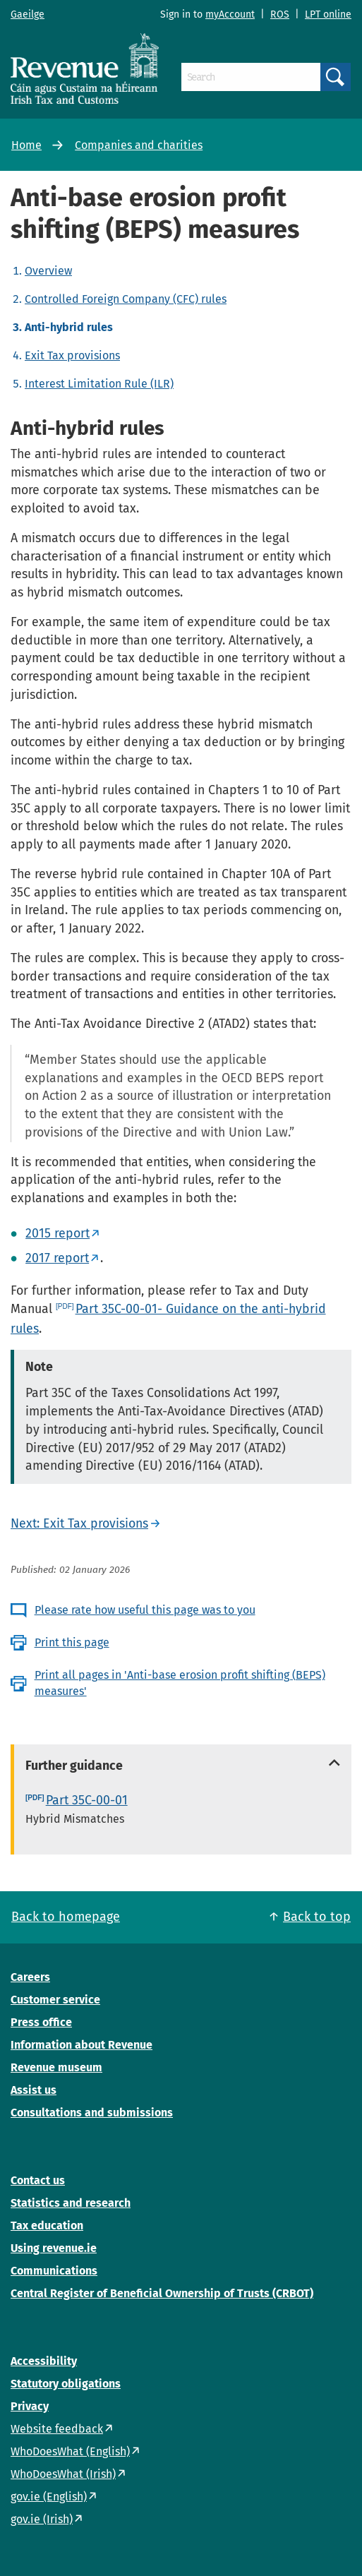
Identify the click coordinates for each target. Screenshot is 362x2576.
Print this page (72, 1642)
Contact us (38, 2180)
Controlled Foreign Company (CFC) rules (126, 299)
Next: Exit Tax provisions (79, 1523)
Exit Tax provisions (72, 355)
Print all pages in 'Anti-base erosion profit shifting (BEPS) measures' (180, 1682)
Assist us (33, 2090)
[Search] (250, 77)
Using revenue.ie (54, 2248)
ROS (279, 14)
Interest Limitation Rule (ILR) (99, 383)
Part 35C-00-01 (87, 1800)
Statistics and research (71, 2203)
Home (26, 145)
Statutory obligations (66, 2383)
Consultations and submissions (92, 2112)
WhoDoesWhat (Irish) (63, 2474)
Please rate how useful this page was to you (145, 1610)
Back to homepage (65, 1916)
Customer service (55, 1999)
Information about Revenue (81, 2044)
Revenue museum (56, 2067)
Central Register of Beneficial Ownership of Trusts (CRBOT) (162, 2293)
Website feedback (57, 2429)
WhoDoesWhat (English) (70, 2451)
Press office (41, 2022)
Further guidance (74, 1765)
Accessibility (44, 2361)
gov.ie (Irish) (42, 2519)
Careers (30, 1977)
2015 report (57, 1233)
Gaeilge (27, 14)
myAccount (230, 14)
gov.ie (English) (49, 2496)
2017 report (57, 1258)
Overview (48, 270)
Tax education (47, 2225)
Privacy (30, 2406)
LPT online (328, 14)
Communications (54, 2270)
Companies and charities (139, 145)
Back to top (317, 1916)
